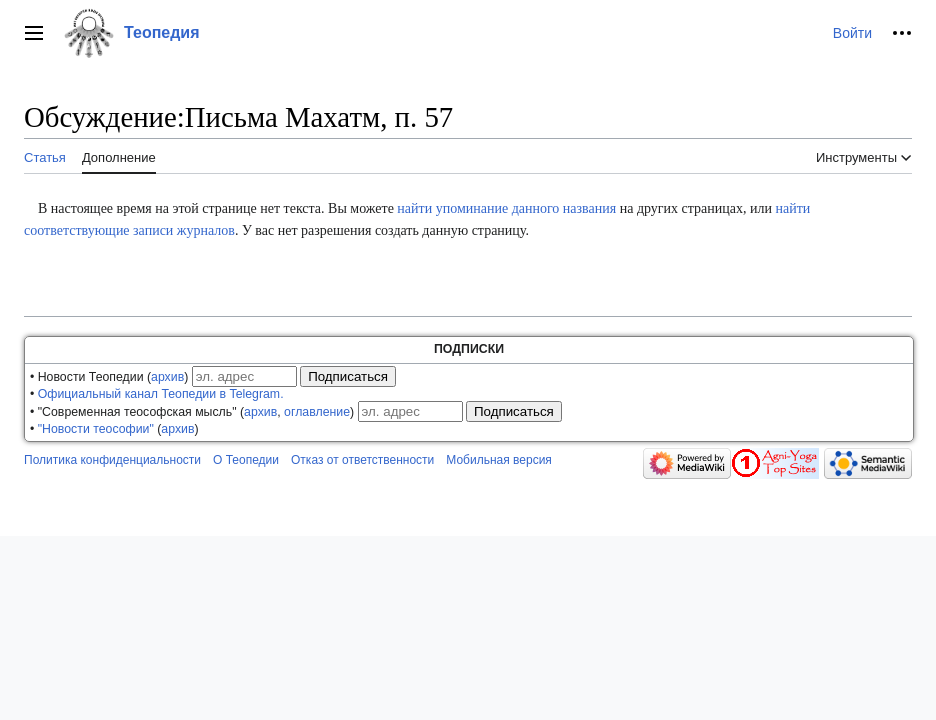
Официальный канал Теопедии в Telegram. (161, 394)
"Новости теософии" (96, 429)
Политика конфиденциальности (112, 460)
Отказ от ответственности (362, 460)
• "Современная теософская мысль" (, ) (192, 412)
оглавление (317, 412)
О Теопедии (246, 460)
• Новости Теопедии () (109, 377)
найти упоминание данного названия (506, 208)
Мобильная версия (499, 460)
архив (167, 377)
